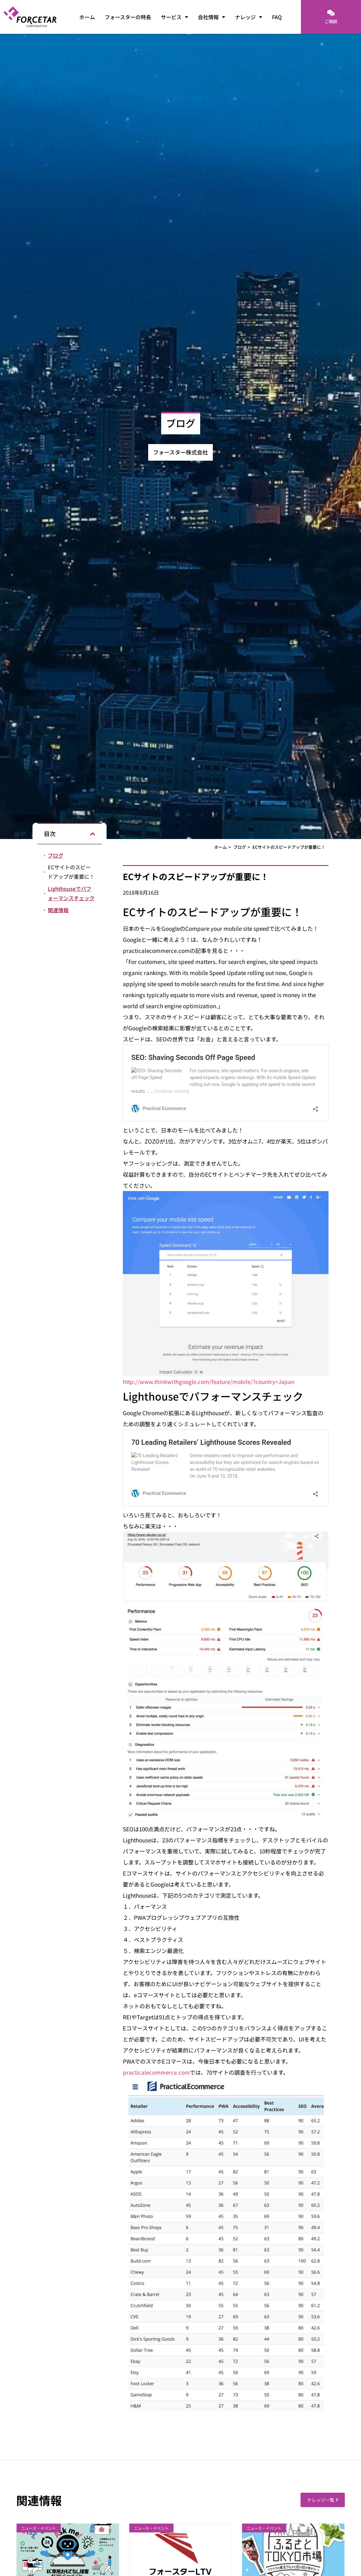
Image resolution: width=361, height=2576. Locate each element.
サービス (174, 17)
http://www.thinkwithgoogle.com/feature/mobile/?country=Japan (208, 1381)
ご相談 (331, 21)
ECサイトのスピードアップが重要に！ (71, 871)
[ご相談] (331, 13)
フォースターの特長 (128, 17)
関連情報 (58, 910)
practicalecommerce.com (156, 2072)
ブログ (55, 855)
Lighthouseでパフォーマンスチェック (71, 893)
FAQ (277, 17)
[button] (92, 834)
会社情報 (211, 17)
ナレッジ (248, 17)
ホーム (87, 17)
